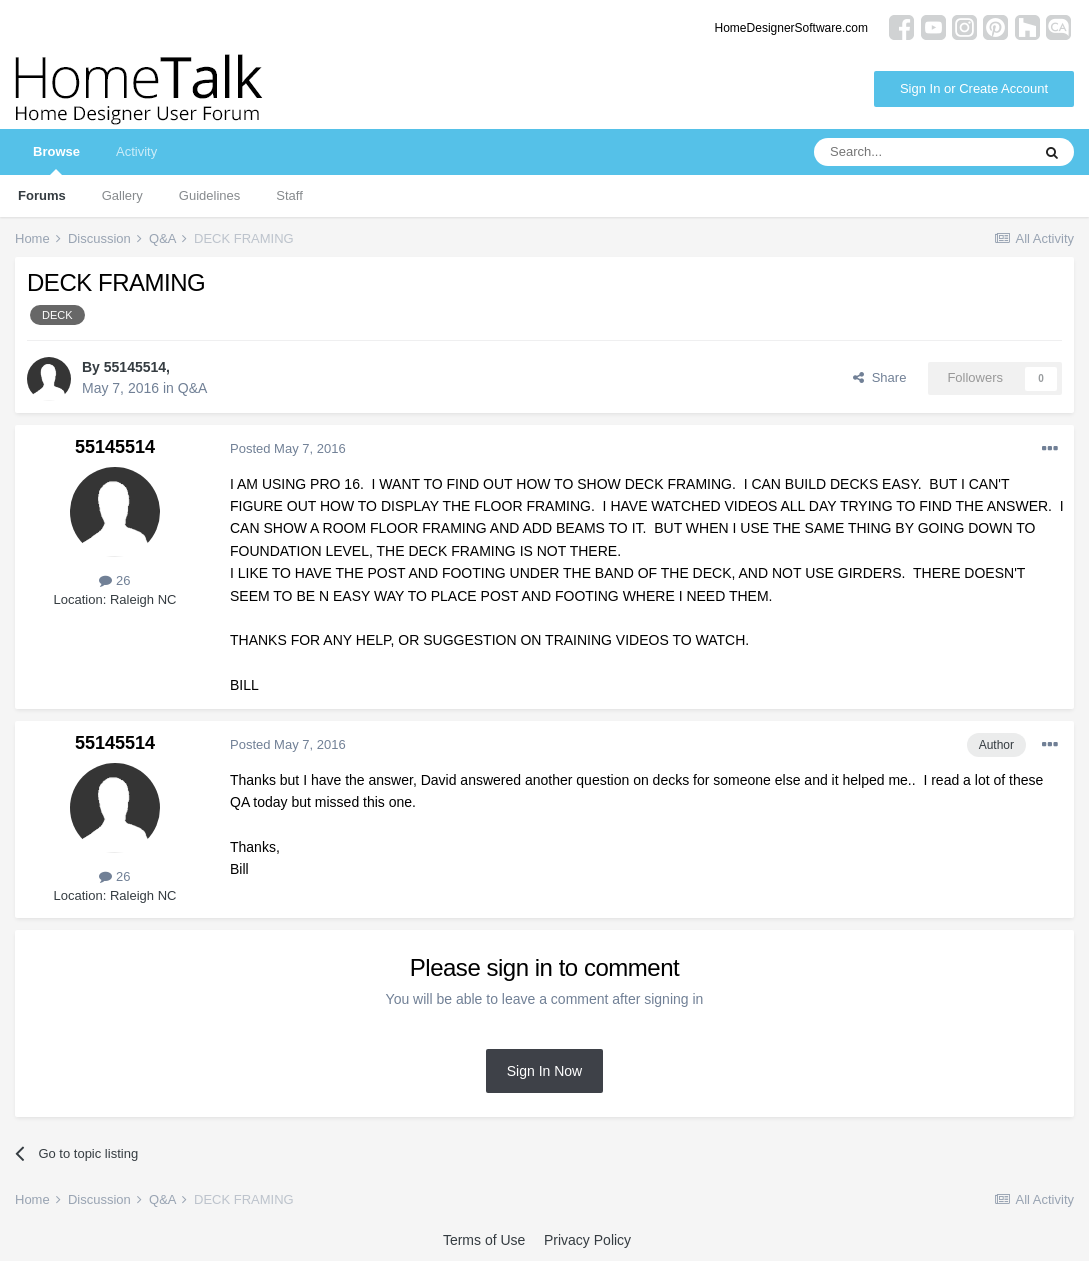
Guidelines (209, 195)
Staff (289, 195)
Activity (136, 151)
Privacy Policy (587, 1240)
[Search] (922, 152)
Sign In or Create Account (974, 88)
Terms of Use (484, 1240)
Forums (42, 195)
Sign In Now (544, 1071)
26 (114, 580)
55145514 (135, 367)
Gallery (122, 195)
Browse (56, 159)
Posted (288, 448)
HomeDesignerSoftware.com (791, 28)
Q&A (193, 388)
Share (879, 377)
